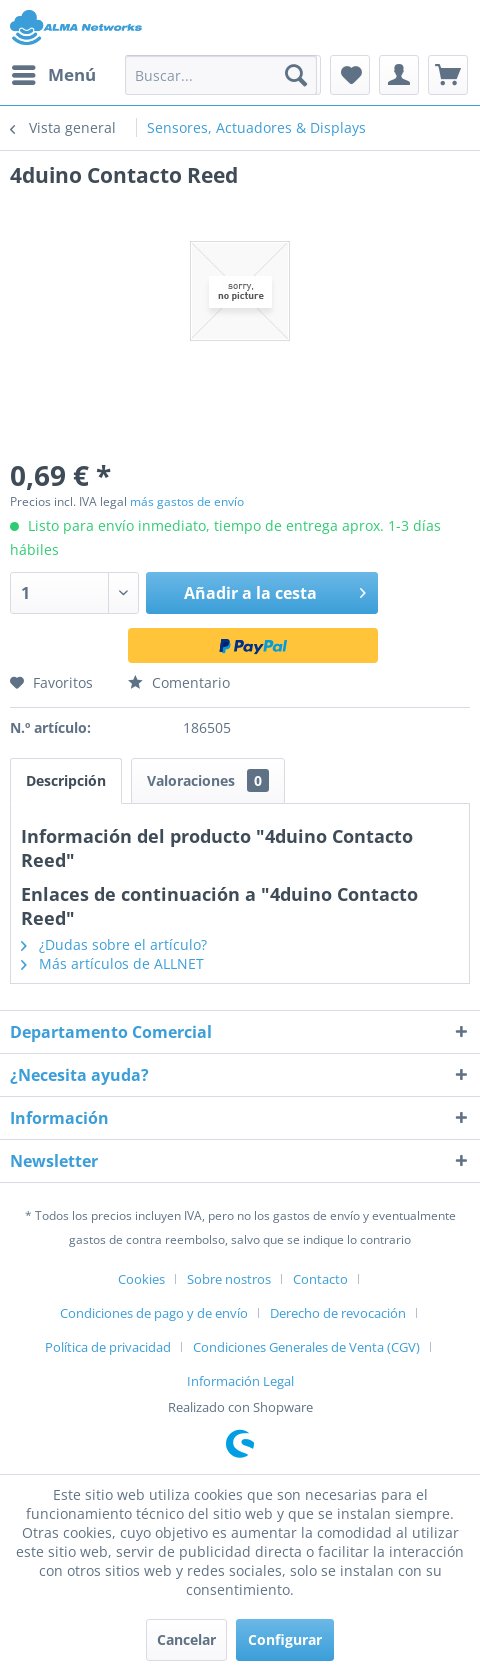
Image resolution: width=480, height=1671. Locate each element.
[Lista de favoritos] (350, 75)
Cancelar (186, 1639)
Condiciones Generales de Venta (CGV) (306, 1347)
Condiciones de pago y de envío (154, 1313)
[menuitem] (53, 75)
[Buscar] (296, 75)
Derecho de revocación (338, 1313)
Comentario (179, 682)
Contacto (320, 1279)
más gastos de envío (187, 501)
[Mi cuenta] (399, 75)
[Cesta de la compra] (448, 75)
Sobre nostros (229, 1279)
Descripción (66, 780)
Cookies (141, 1279)
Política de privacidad (108, 1347)
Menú (54, 72)
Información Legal (240, 1381)
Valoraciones (208, 780)
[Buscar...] (221, 75)
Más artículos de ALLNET (112, 963)
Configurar (285, 1639)
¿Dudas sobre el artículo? (114, 944)
